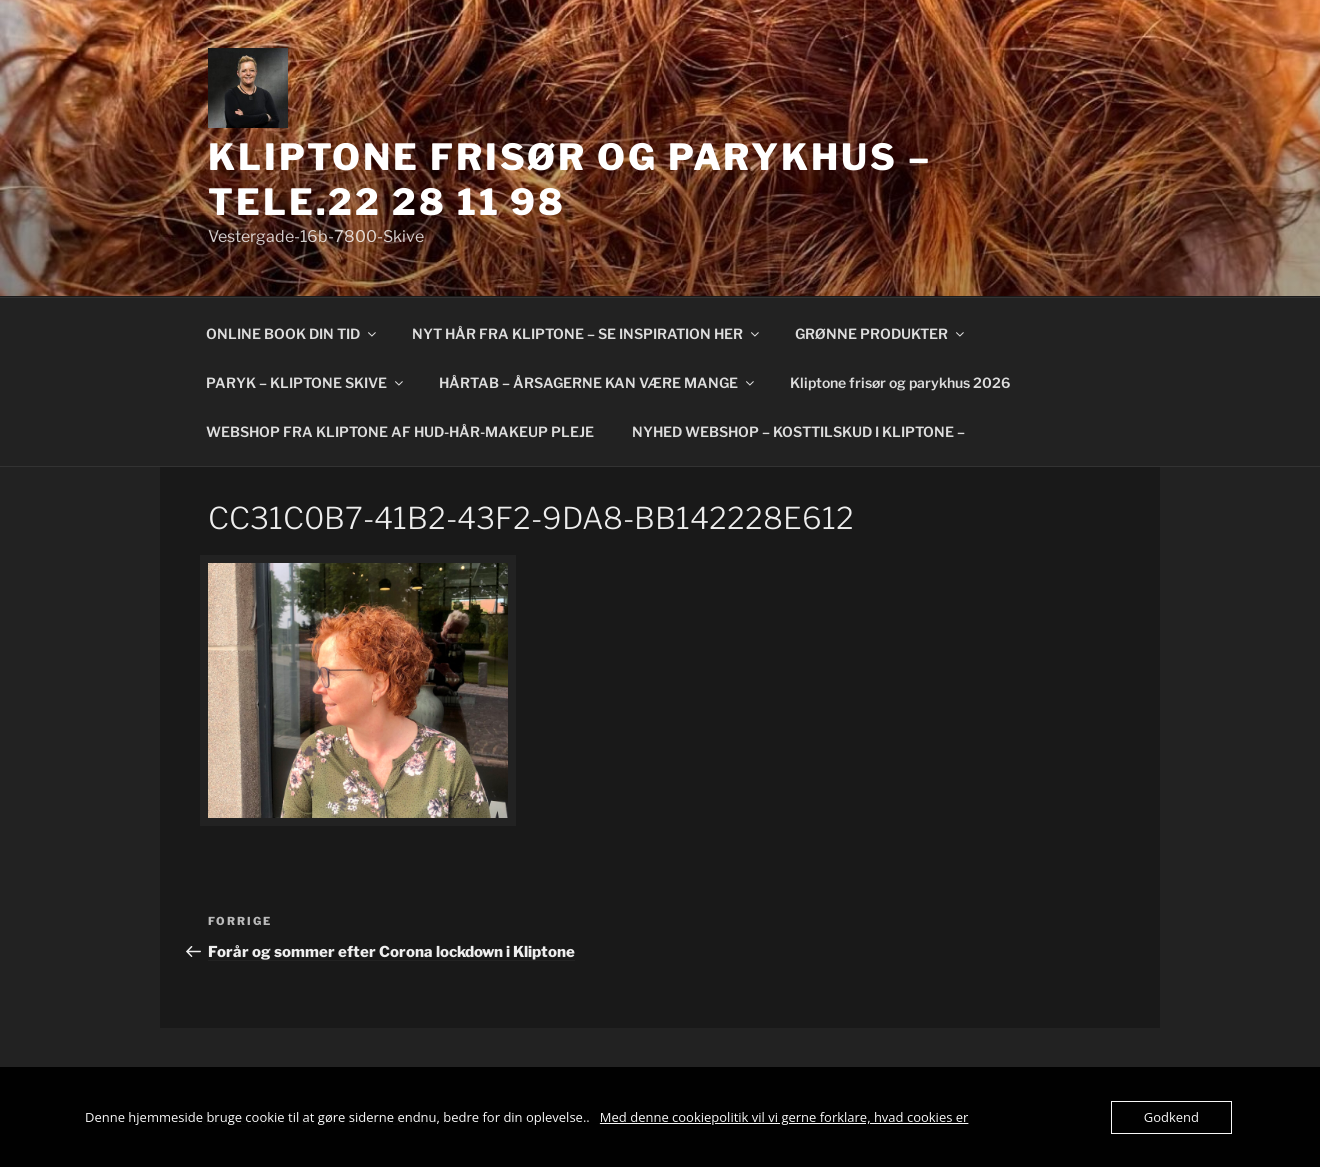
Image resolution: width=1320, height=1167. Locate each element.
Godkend (1171, 1117)
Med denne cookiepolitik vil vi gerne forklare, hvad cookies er (784, 1117)
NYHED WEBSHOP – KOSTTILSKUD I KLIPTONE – (798, 431)
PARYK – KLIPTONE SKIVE (306, 382)
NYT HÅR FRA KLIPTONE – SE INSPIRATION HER (587, 333)
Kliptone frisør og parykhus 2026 (900, 382)
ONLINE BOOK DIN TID (292, 333)
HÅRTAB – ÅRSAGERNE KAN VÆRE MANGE (598, 382)
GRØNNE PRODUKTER (881, 333)
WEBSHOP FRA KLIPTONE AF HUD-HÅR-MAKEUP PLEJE (400, 431)
